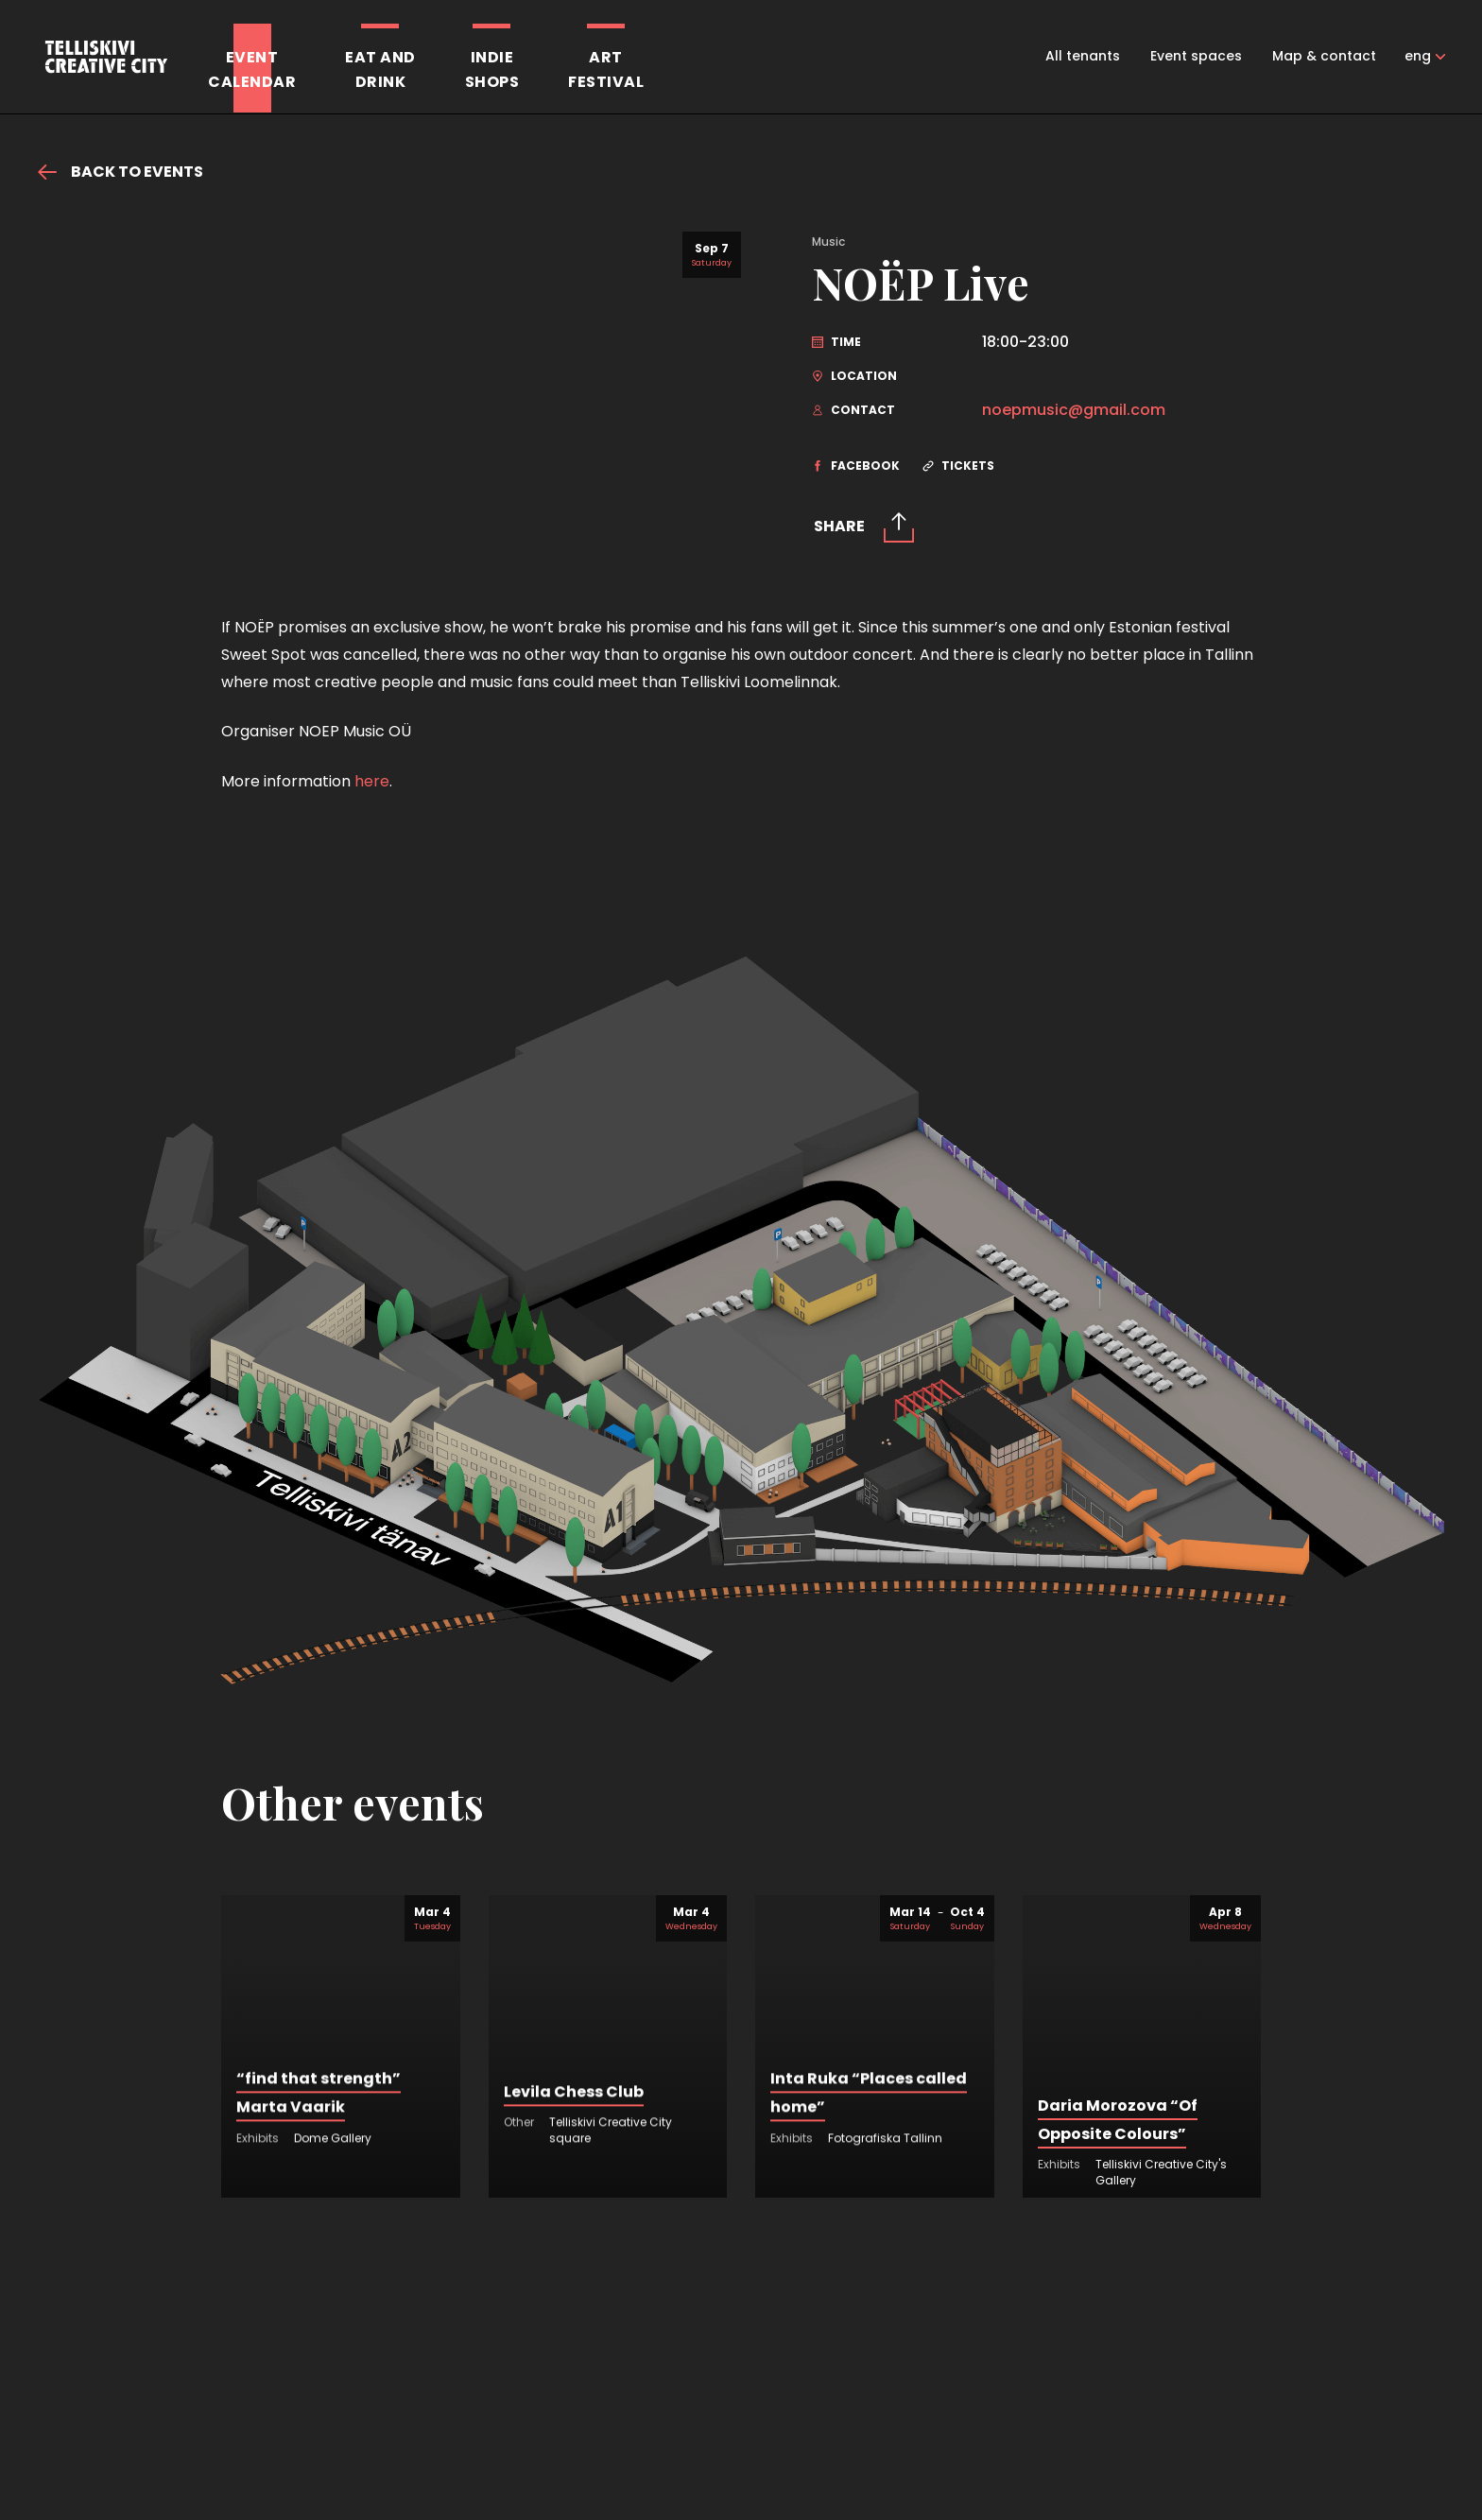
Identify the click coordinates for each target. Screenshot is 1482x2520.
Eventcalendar (252, 69)
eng (1417, 55)
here (371, 938)
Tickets (958, 465)
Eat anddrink (380, 69)
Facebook (856, 465)
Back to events (120, 172)
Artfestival (606, 69)
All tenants (1082, 55)
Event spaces (1196, 55)
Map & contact (1324, 55)
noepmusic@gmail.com (1073, 410)
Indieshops (492, 69)
